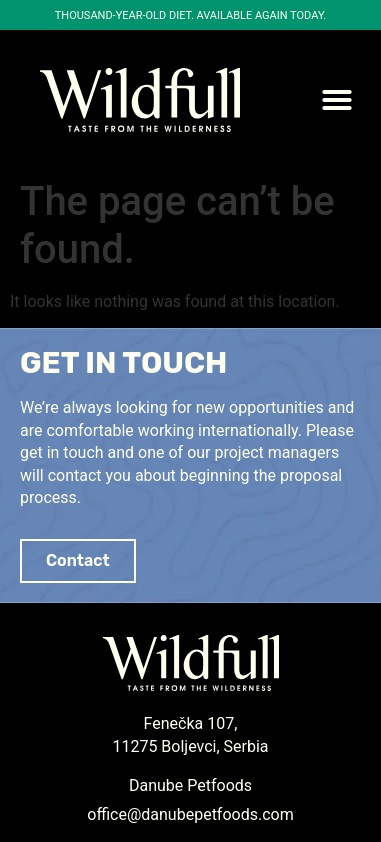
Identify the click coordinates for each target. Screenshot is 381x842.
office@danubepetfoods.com (190, 814)
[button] (337, 100)
